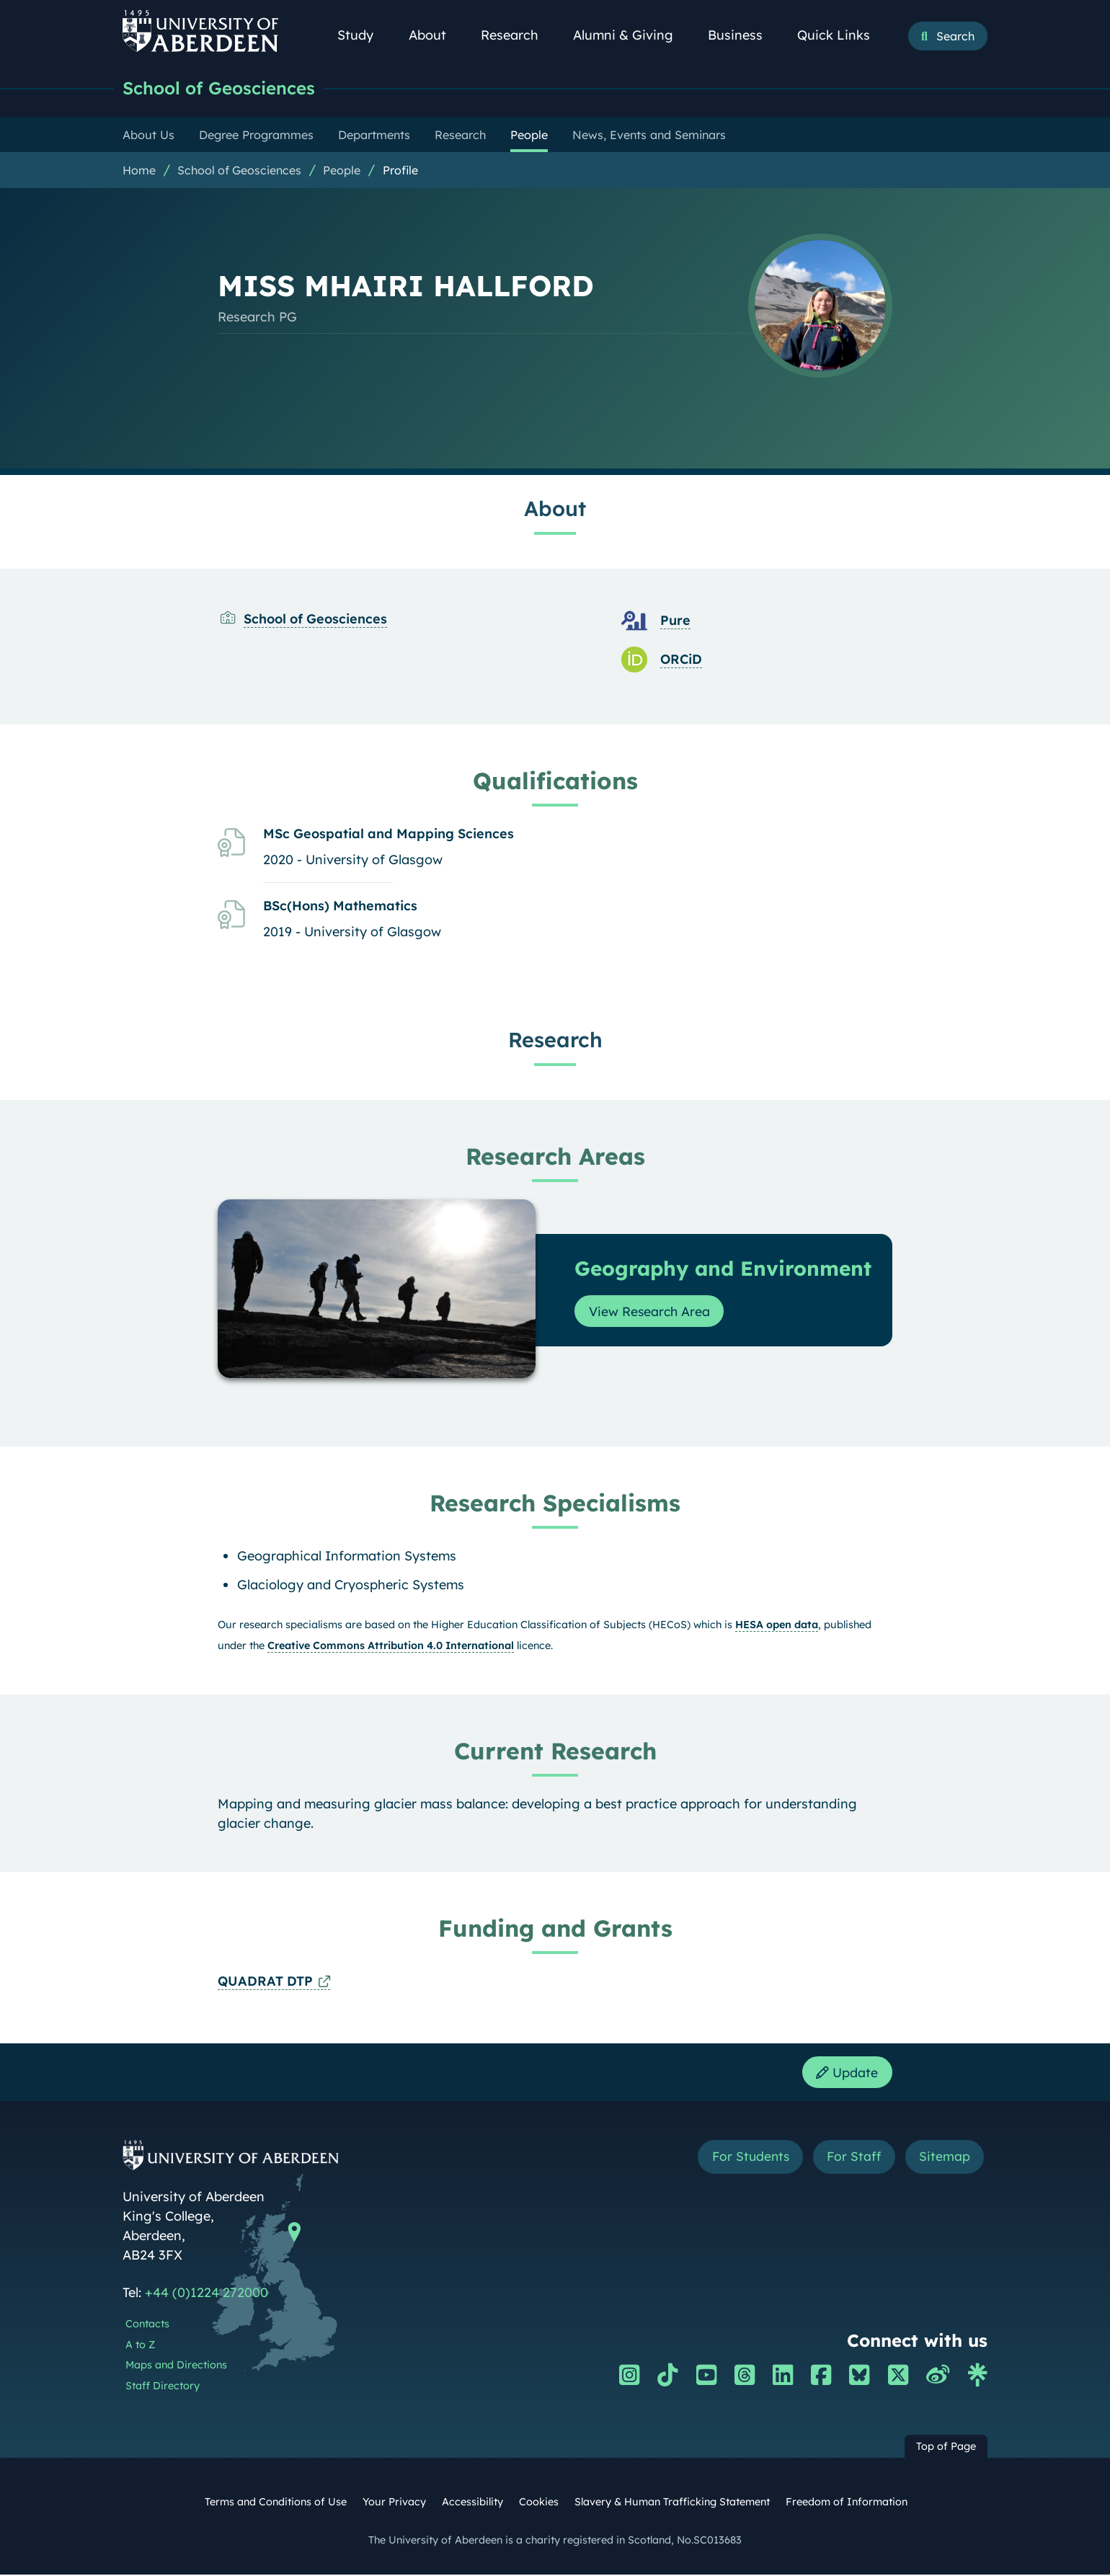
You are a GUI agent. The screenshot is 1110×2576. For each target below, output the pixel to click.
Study (363, 35)
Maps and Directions (176, 2366)
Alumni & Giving (631, 35)
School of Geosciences (225, 88)
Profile (400, 171)
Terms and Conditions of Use (276, 2503)
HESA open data (776, 1625)
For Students (745, 2159)
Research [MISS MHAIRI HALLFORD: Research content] (555, 1040)
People (341, 171)
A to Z (140, 2346)
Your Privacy (394, 2503)
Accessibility (472, 2503)
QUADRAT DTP (265, 1981)
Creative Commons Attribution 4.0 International (390, 1646)
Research (517, 35)
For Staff (851, 2159)
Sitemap (943, 2159)
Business (743, 35)
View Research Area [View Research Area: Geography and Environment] (651, 1312)
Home (139, 171)
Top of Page (946, 2447)
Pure (675, 621)
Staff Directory (162, 2387)
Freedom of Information (846, 2503)
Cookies (539, 2503)
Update (847, 2073)
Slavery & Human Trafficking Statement (672, 2503)
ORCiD (681, 660)
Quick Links (841, 35)
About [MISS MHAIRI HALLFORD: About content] (555, 509)
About (435, 35)
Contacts (147, 2325)
